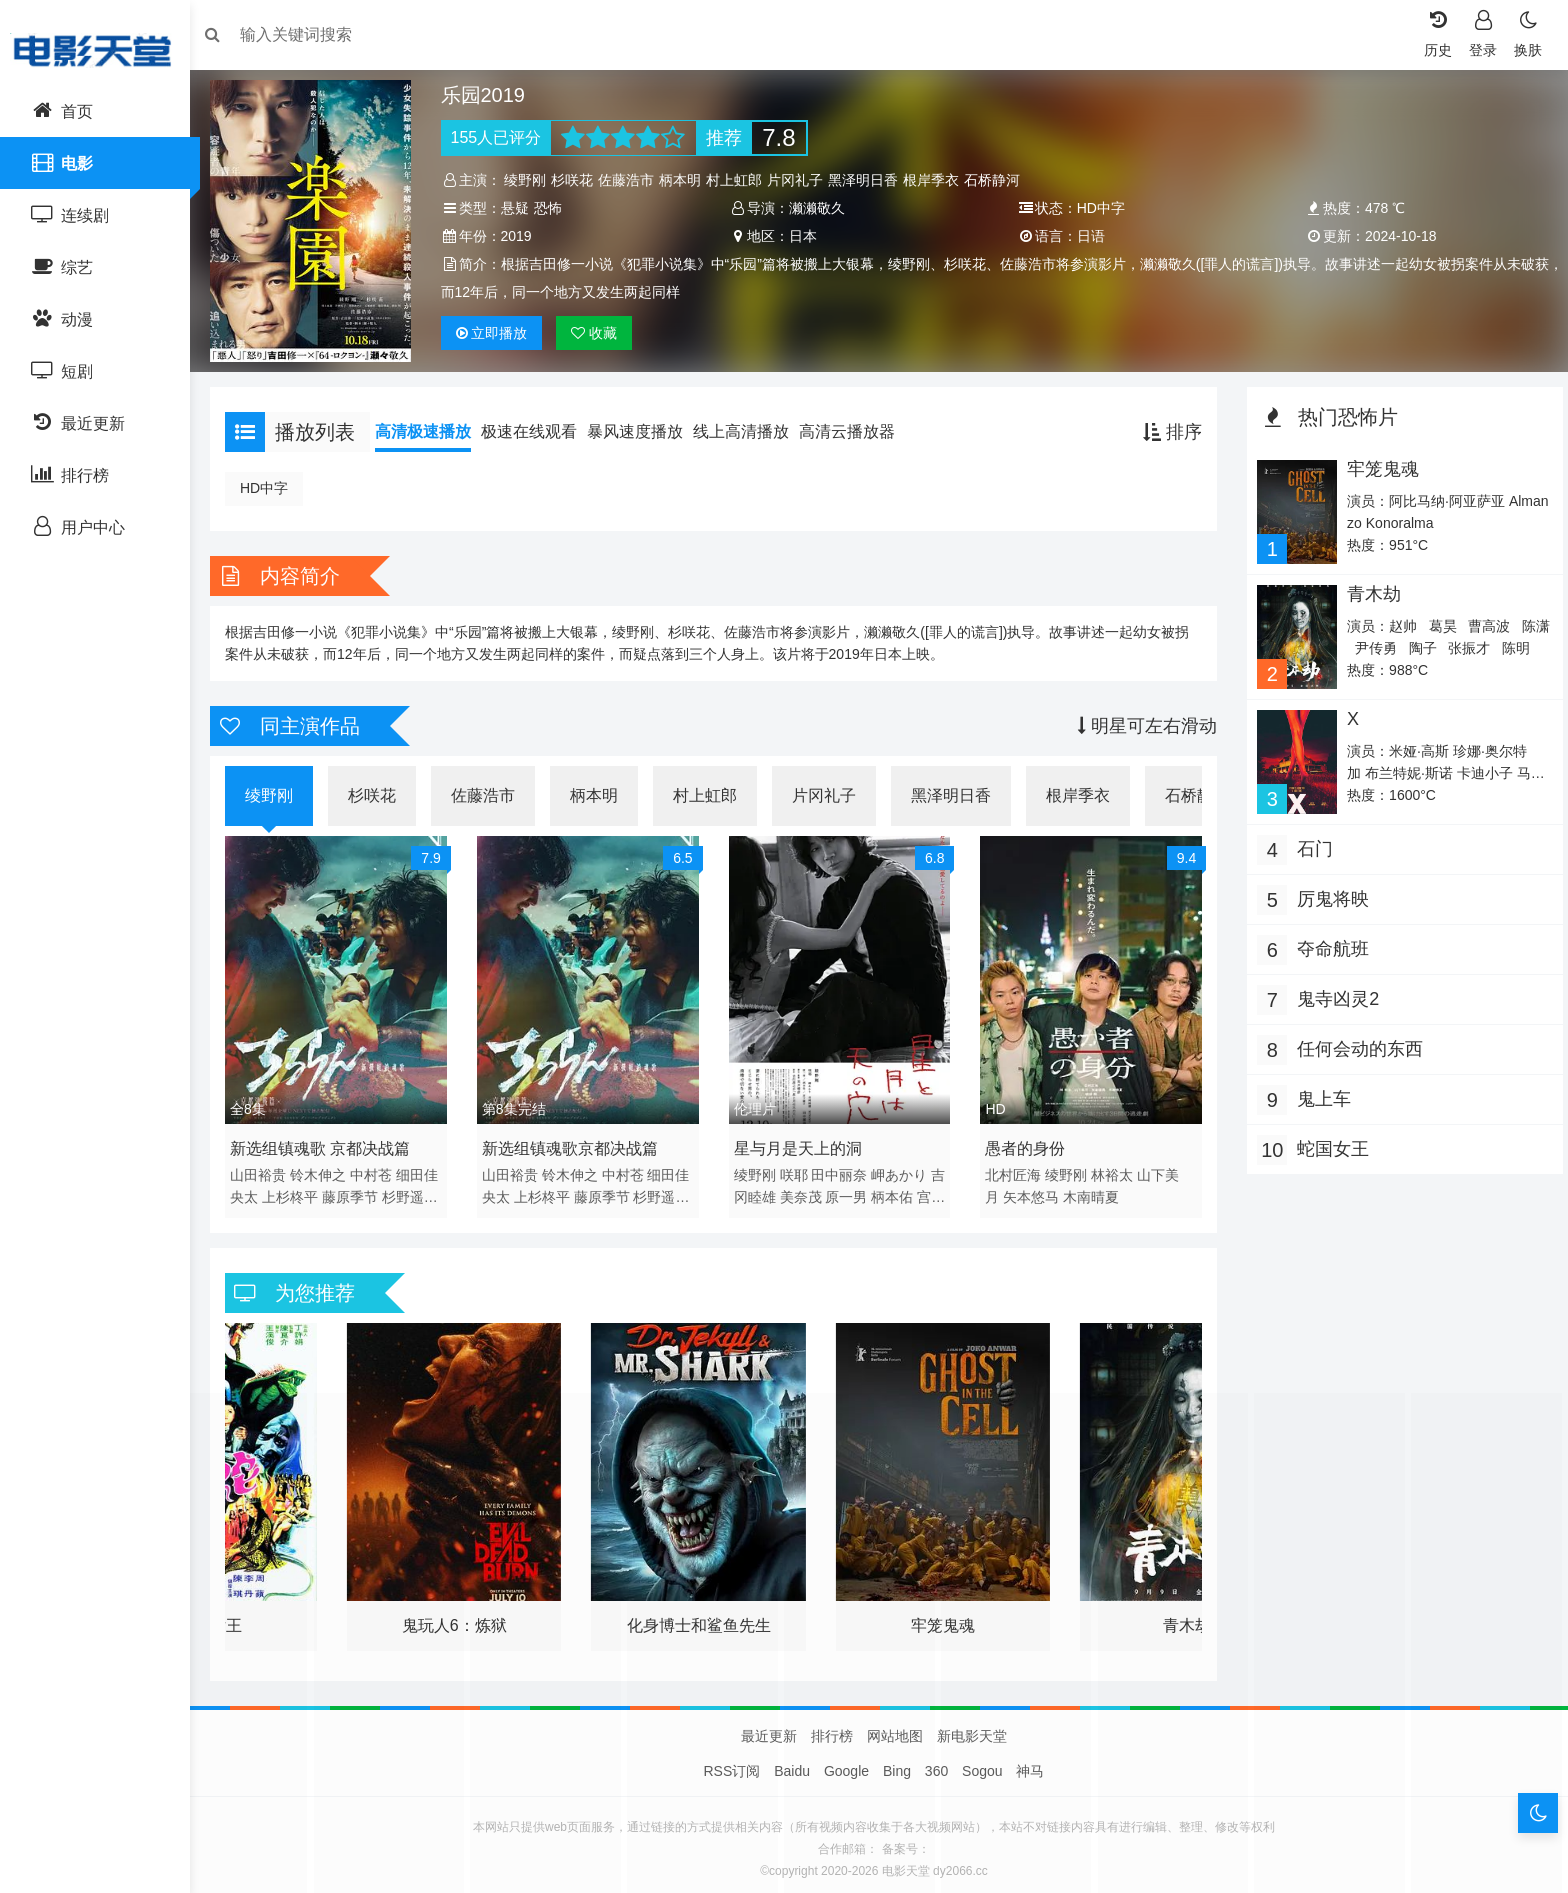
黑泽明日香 (870, 180)
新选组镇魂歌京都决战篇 (576, 1138)
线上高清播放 (751, 426)
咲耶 (796, 1165)
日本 (805, 236)
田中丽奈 (842, 1165)
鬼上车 (1319, 1089)
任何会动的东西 (1355, 1039)
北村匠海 (1012, 1165)
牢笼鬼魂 (1377, 464)
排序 (1167, 427)
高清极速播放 (433, 426)
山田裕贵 (268, 1165)
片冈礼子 (802, 180)
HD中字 (274, 483)
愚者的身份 (1024, 1138)
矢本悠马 (1030, 1187)
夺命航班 (1328, 939)
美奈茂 (835, 1187)
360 (936, 1762)
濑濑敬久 (819, 208)
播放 (498, 333)
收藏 (601, 333)
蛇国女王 (1328, 1139)
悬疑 (521, 208)
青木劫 (1368, 588)
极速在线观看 (539, 426)
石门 (1310, 839)
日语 (1089, 236)
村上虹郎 (741, 180)
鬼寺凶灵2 (1333, 989)
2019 (522, 236)
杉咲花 (579, 180)
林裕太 (1111, 1165)
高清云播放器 (857, 426)
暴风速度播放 (645, 426)
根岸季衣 (938, 180)
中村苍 (381, 1165)
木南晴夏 (1090, 1187)
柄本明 (687, 180)
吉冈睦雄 (782, 1187)
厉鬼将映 (1328, 889)
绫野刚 (532, 180)
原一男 (881, 1187)
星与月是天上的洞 (800, 1138)
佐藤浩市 (633, 180)
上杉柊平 (300, 1187)
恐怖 (554, 208)
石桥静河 (999, 180)
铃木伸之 (328, 1165)
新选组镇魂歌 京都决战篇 (330, 1138)
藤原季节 (360, 1187)
